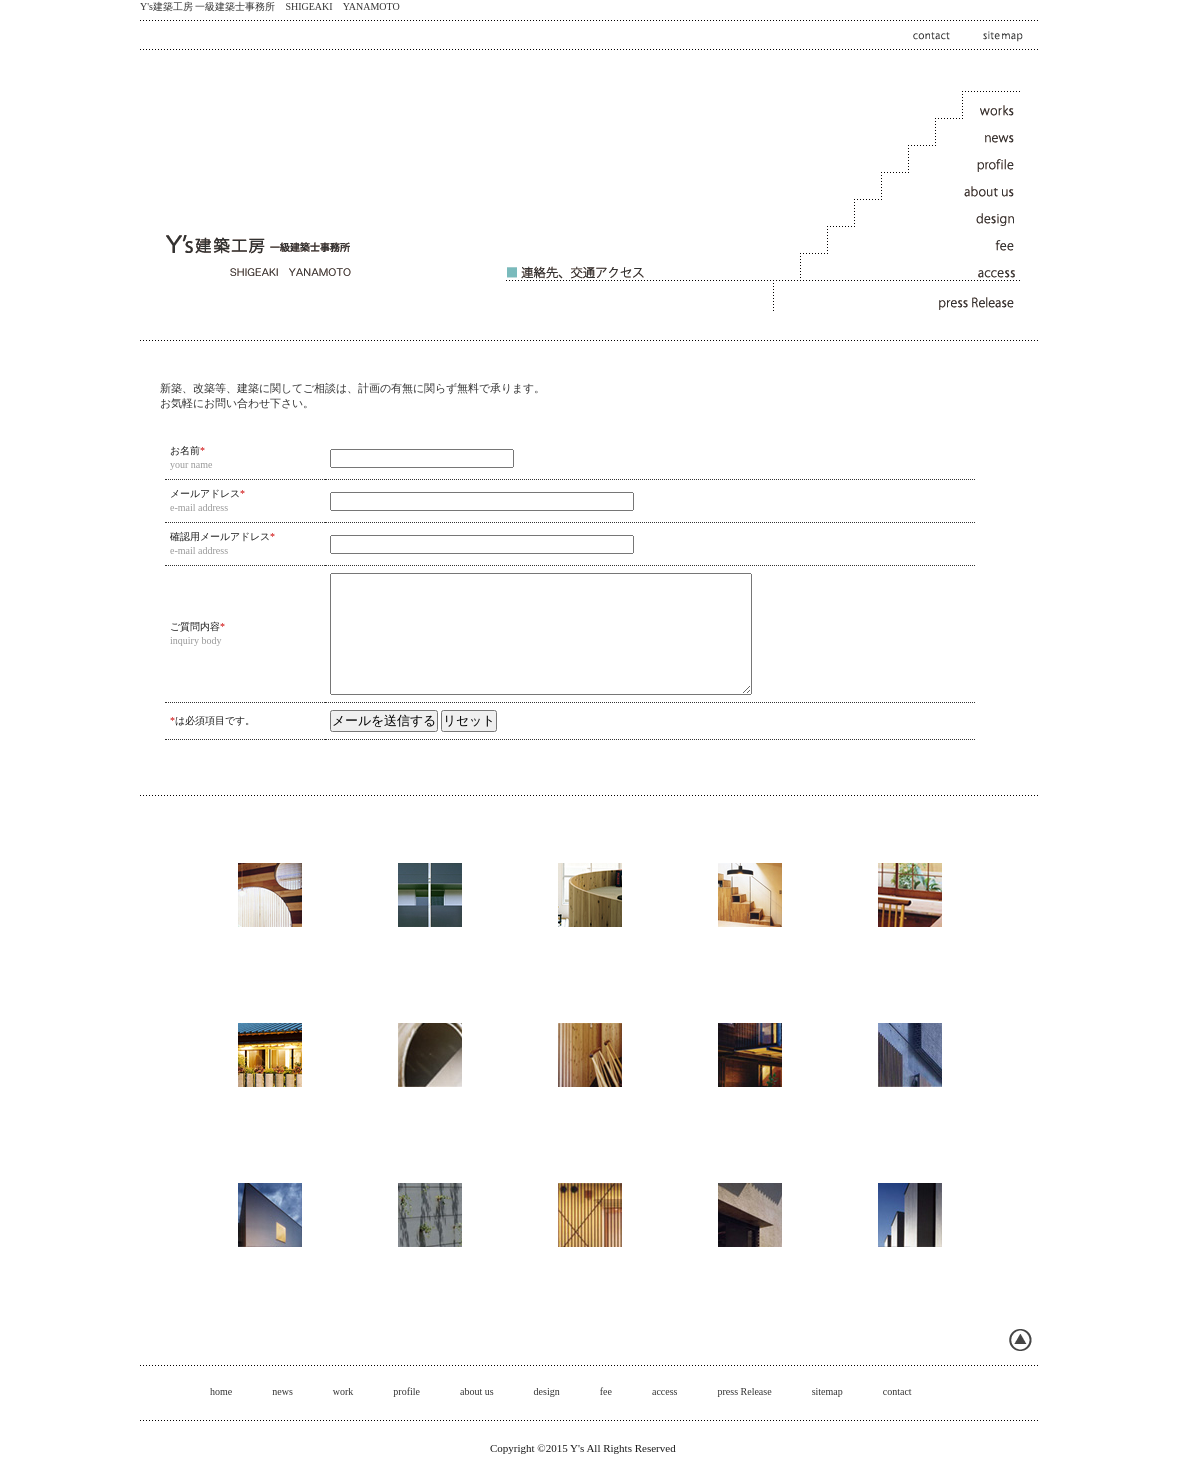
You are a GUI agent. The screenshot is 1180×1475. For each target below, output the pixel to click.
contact (897, 1391)
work (343, 1391)
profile (406, 1391)
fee (606, 1391)
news (282, 1391)
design (547, 1391)
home (221, 1391)
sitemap (827, 1391)
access (665, 1391)
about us (477, 1391)
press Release (744, 1391)
